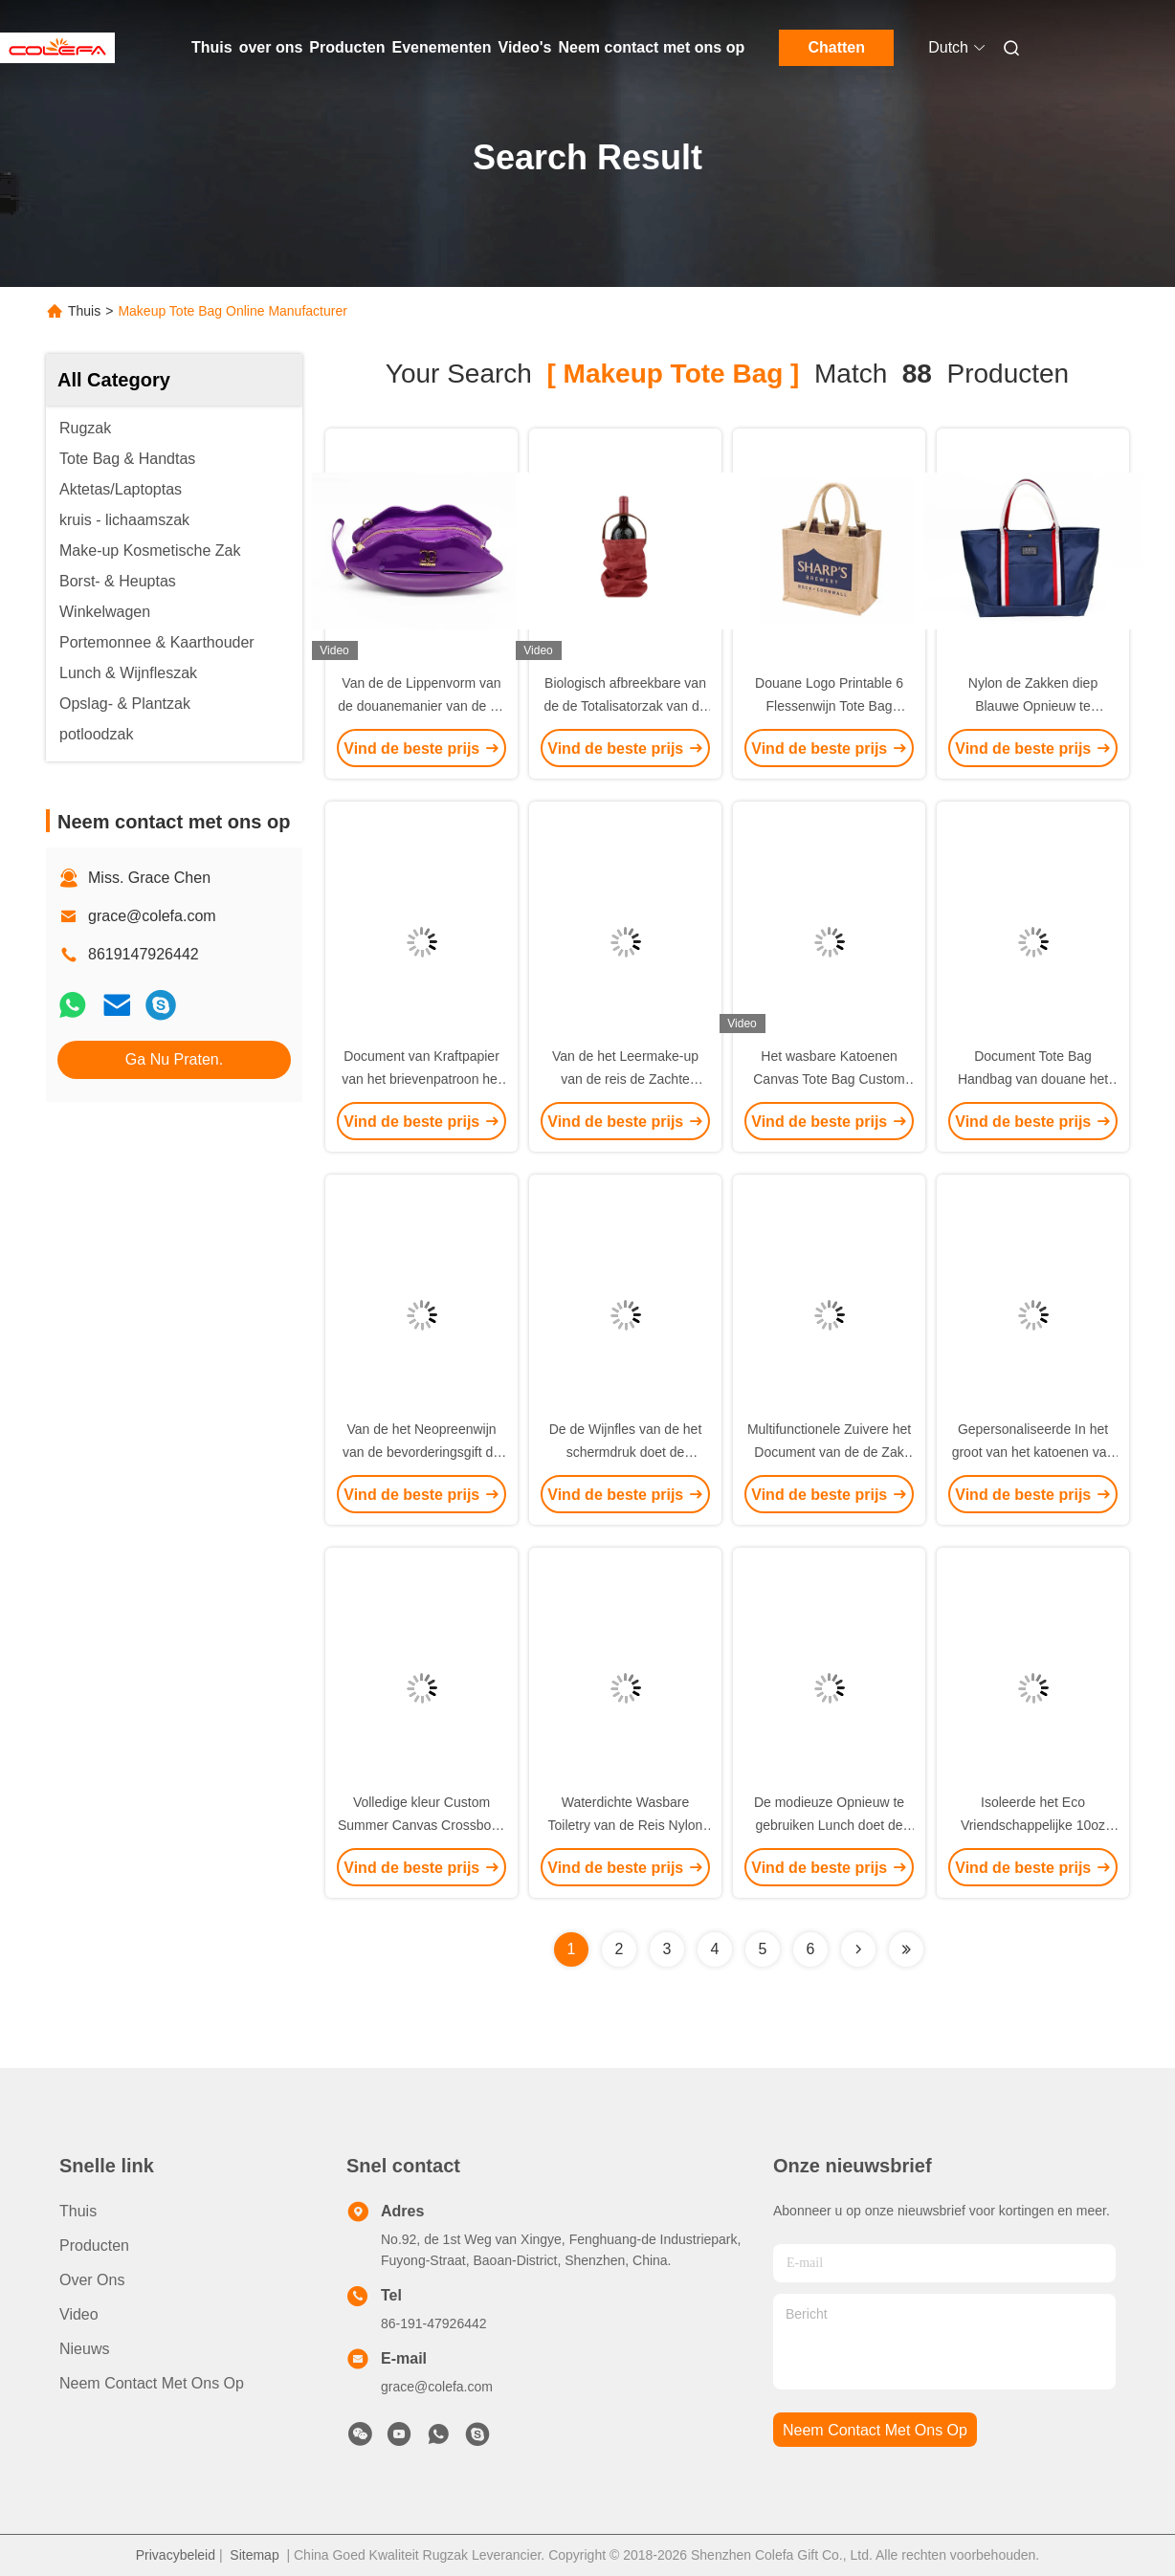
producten (94, 2245)
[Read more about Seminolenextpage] (858, 1949)
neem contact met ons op (875, 2430)
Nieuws (84, 2349)
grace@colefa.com (152, 916)
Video (79, 2314)
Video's (525, 47)
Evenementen (441, 47)
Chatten (836, 47)
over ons (271, 47)
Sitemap (254, 2555)
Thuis (212, 47)
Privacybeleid (175, 2555)
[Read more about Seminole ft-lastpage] (906, 1949)
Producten (347, 47)
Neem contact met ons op (652, 47)
